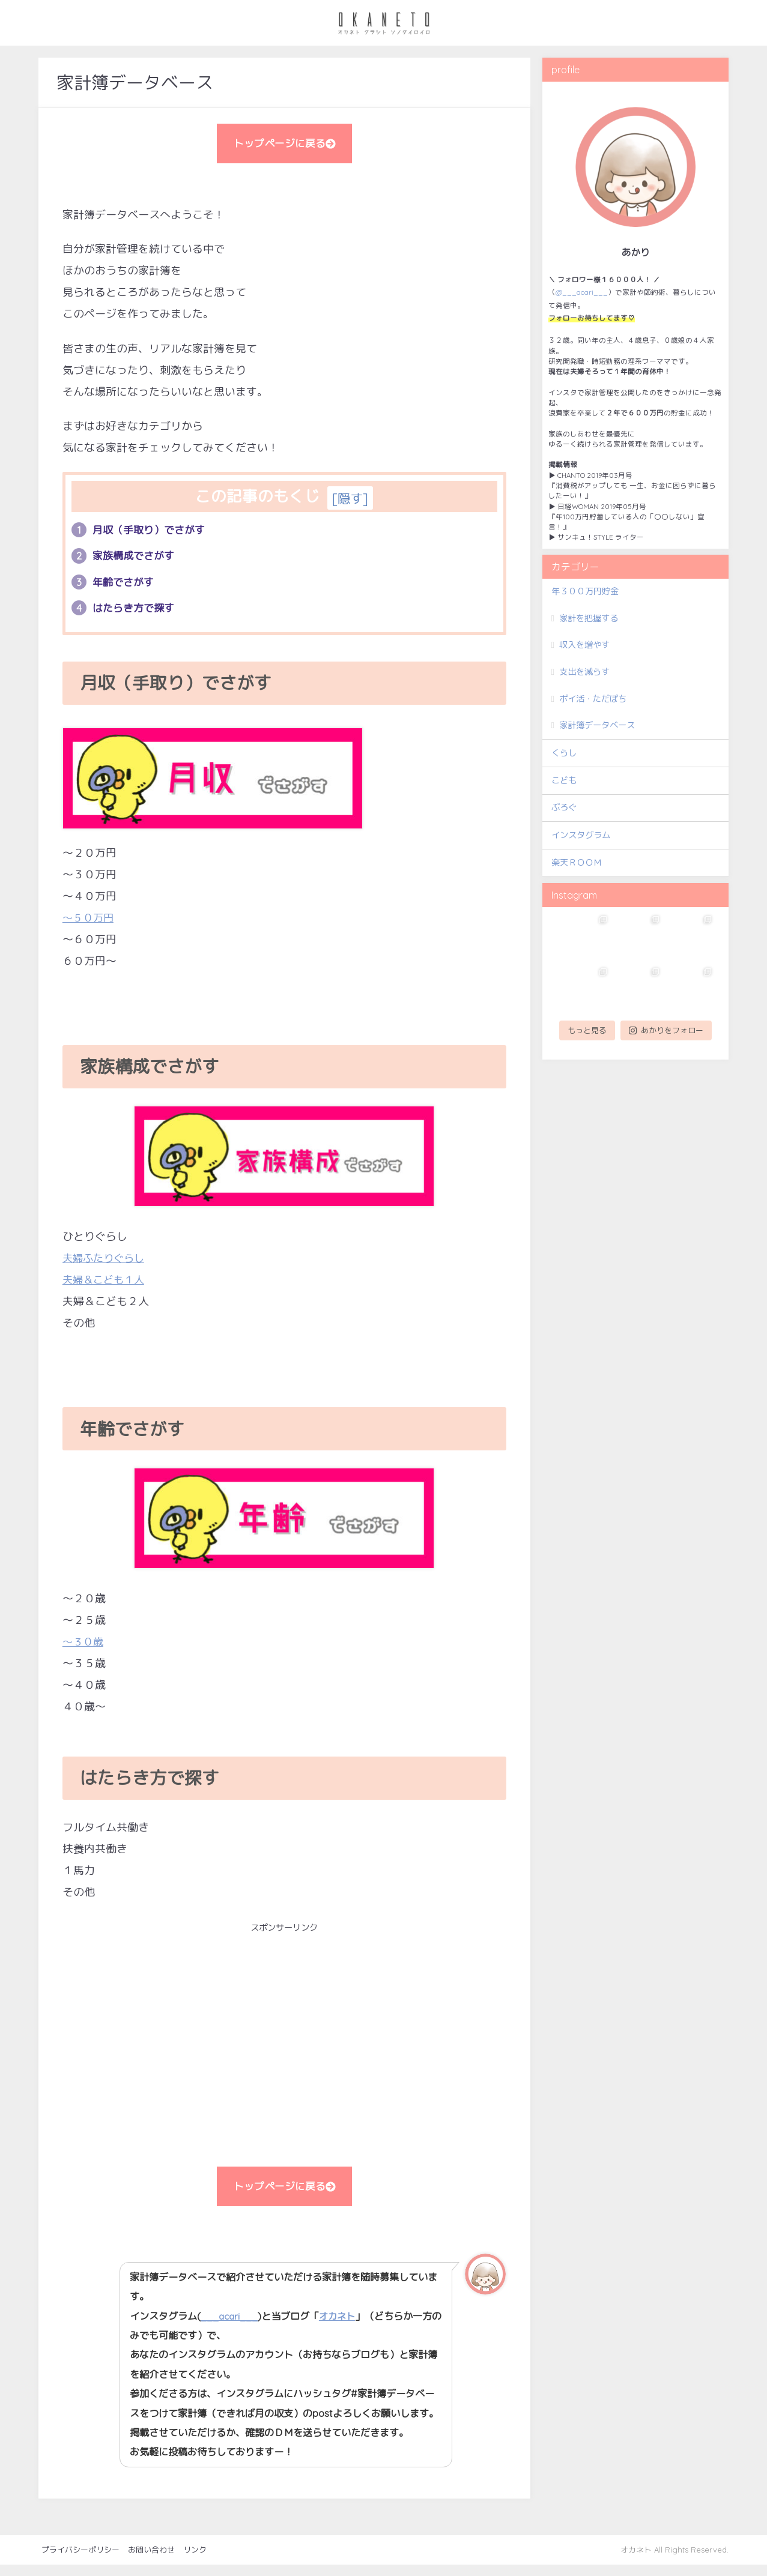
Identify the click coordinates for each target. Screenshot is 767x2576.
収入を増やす (584, 644)
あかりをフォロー (666, 1030)
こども (564, 780)
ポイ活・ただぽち (592, 698)
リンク (195, 2560)
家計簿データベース (597, 725)
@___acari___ (582, 292)
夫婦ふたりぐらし (105, 1265)
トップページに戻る (284, 145)
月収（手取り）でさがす (142, 534)
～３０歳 (84, 1649)
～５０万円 (89, 925)
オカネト (343, 2327)
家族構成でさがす (125, 561)
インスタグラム (580, 835)
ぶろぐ (564, 807)
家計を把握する (588, 618)
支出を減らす (584, 671)
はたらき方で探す (125, 615)
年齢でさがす (115, 588)
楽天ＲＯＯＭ (576, 862)
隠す (350, 501)
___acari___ (232, 2327)
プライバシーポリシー (80, 2560)
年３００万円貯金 (585, 591)
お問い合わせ (151, 2560)
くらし (564, 752)
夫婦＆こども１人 (105, 1287)
